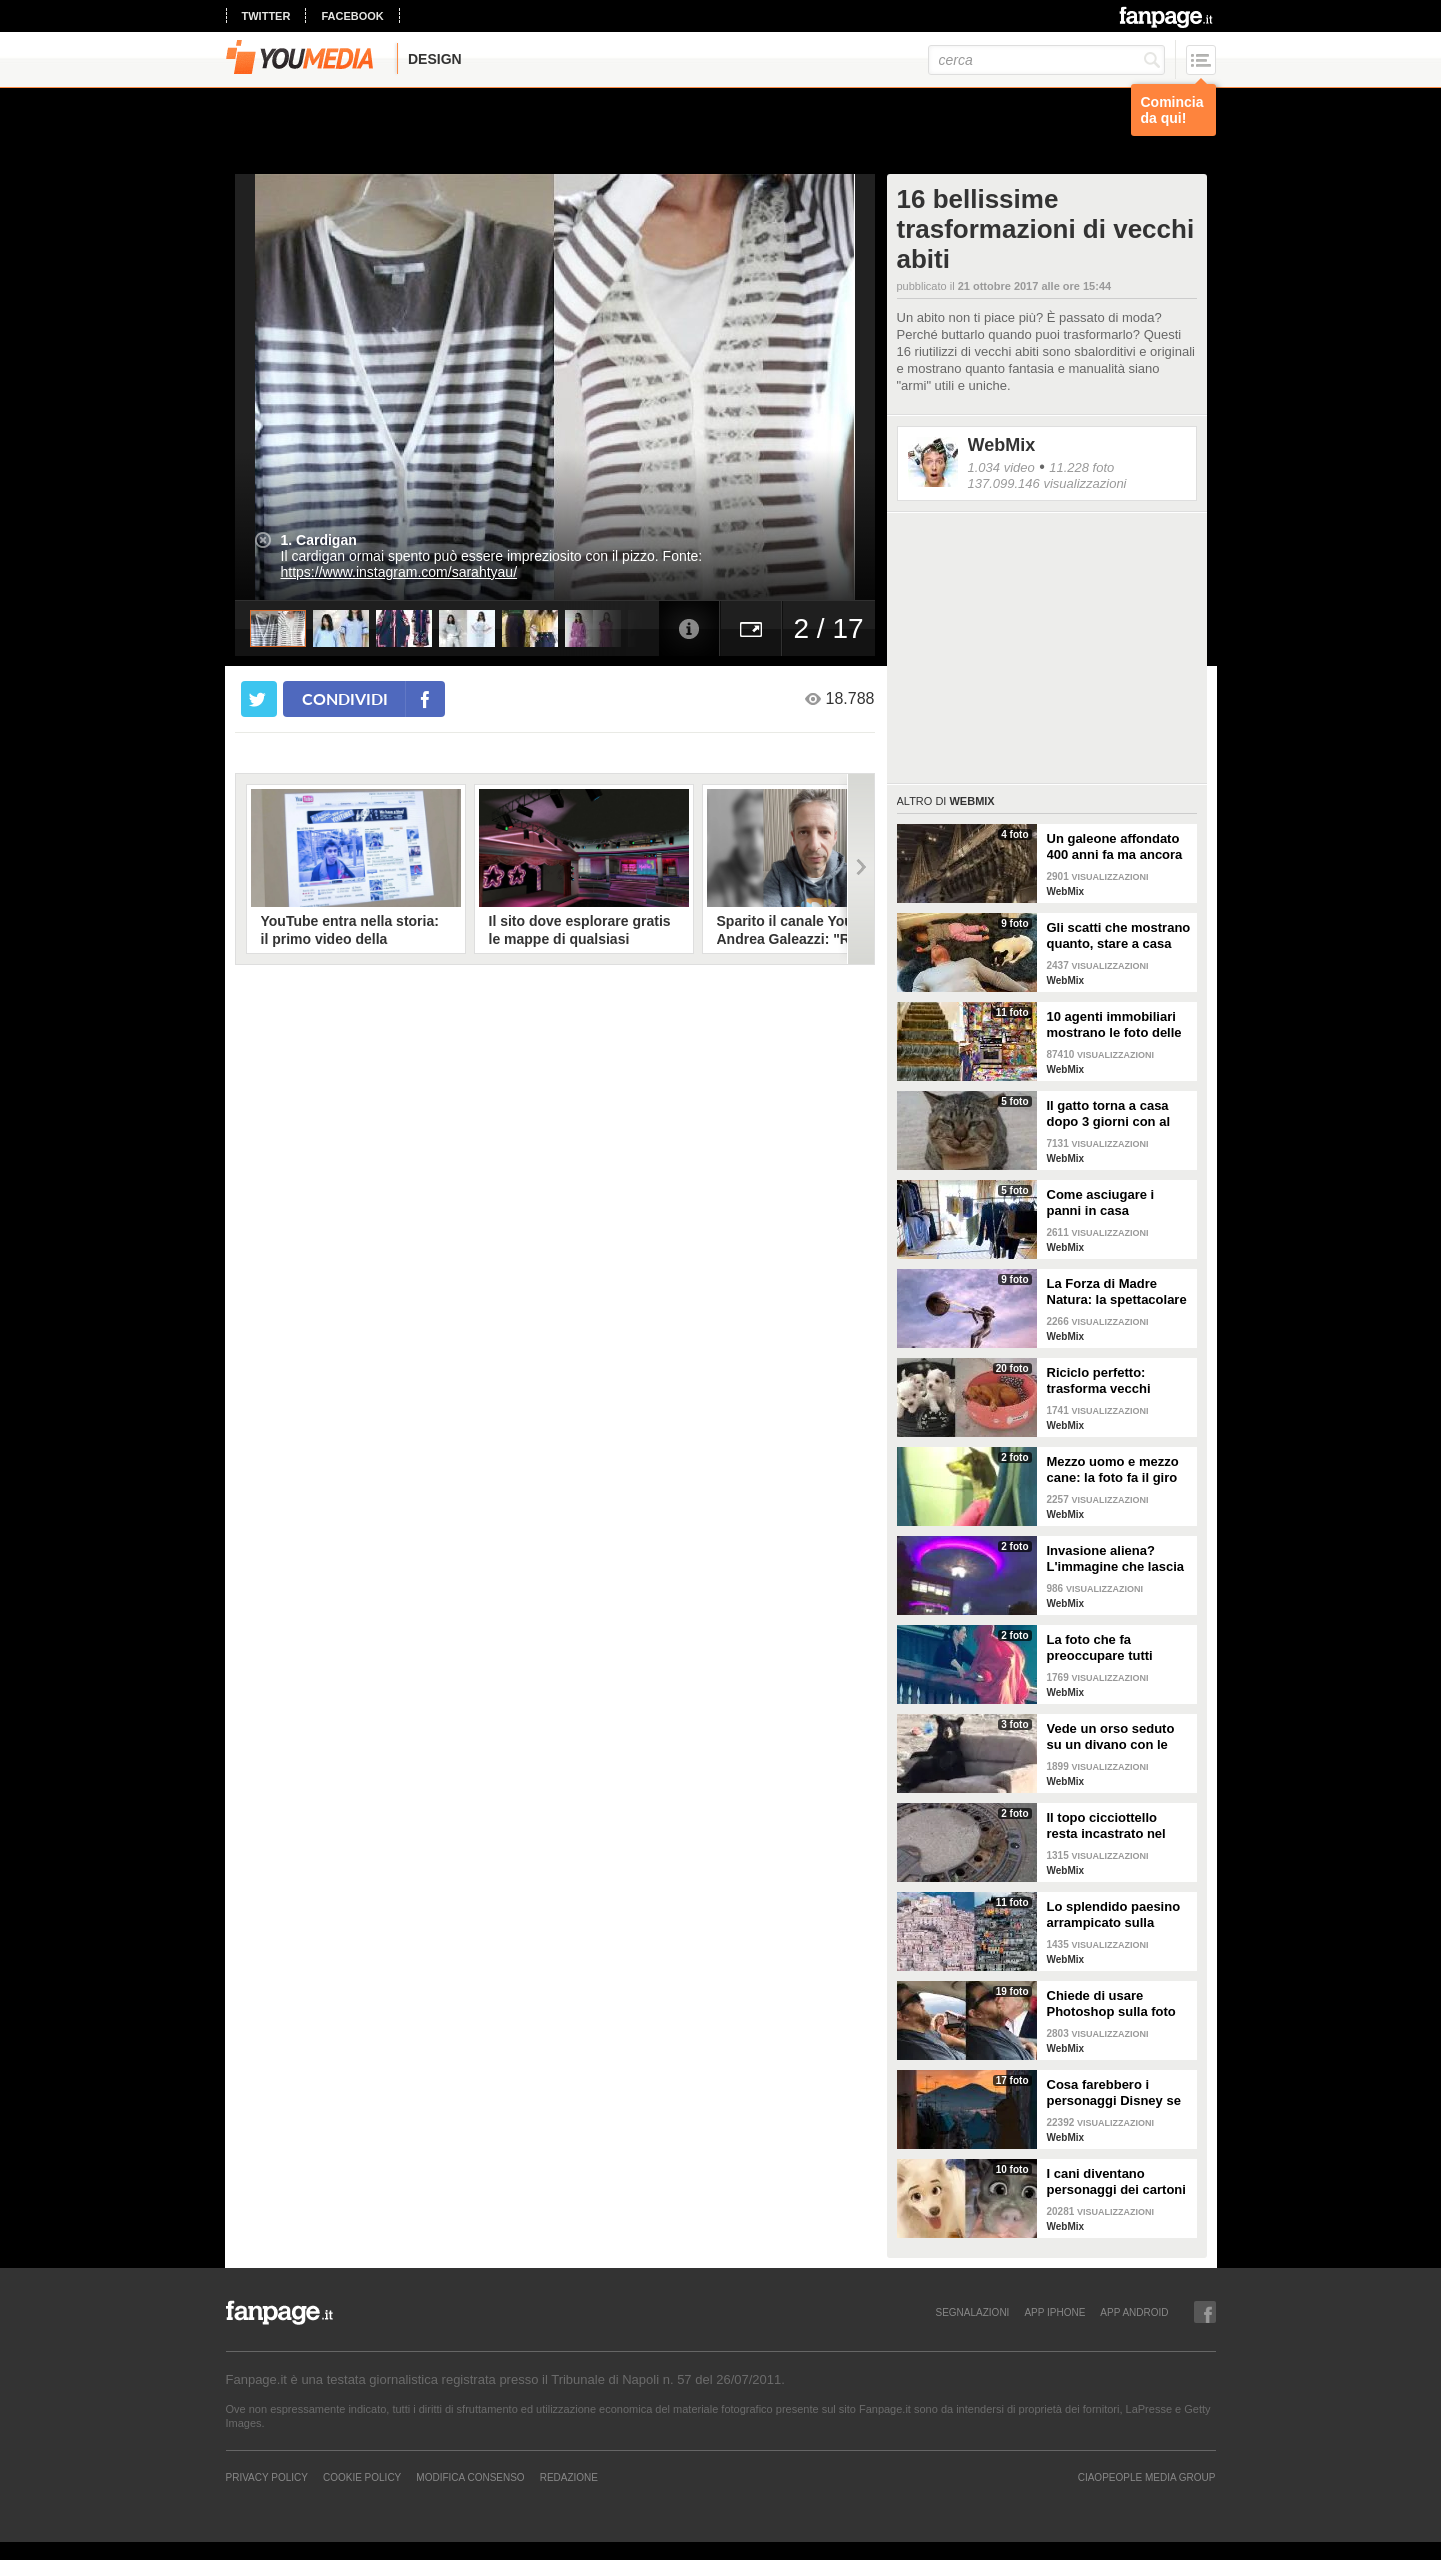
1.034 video (1001, 467)
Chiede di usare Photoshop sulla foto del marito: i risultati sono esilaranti (1111, 2004)
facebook (352, 16)
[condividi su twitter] (259, 699)
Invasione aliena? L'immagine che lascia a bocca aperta (1115, 1559)
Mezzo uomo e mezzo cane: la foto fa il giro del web (1113, 1470)
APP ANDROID (1134, 2312)
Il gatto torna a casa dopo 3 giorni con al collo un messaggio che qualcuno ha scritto (1109, 1114)
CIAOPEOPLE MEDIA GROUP (1147, 2477)
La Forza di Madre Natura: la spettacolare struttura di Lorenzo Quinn (1117, 1292)
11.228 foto (1081, 467)
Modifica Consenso (470, 2477)
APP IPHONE (1054, 2312)
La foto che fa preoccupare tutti (1100, 1647)
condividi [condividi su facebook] (345, 698)
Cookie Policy (362, 2477)
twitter (266, 16)
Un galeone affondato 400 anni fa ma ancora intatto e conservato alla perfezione (1115, 847)
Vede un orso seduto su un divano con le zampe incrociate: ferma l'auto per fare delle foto (1111, 1737)
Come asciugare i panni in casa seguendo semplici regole (1105, 1203)
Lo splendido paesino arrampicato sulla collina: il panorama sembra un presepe (1114, 1915)
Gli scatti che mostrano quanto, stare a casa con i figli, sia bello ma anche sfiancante (1119, 936)
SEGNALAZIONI (972, 2312)
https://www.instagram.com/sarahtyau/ (399, 572)
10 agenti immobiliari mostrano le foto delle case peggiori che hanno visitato (1114, 1025)
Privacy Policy (267, 2477)
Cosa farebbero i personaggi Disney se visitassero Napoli (1114, 2093)
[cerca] (1046, 60)
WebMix (1002, 445)
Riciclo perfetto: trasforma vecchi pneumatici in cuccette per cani (1117, 1381)
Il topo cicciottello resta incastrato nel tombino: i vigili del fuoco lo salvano (1106, 1826)
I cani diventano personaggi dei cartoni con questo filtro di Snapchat (1116, 2182)
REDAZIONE (569, 2477)
